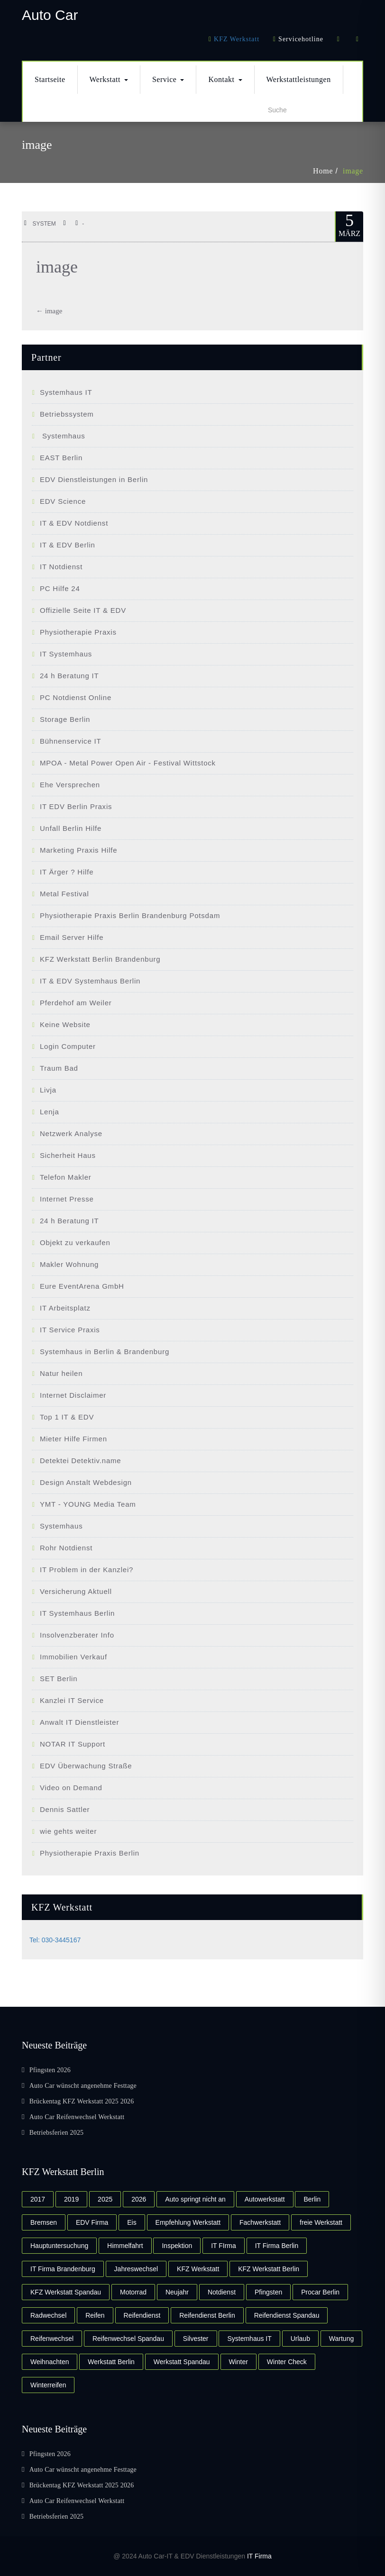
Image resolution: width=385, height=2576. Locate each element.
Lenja (49, 1112)
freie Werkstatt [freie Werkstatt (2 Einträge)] (321, 2222)
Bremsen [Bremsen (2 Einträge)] (43, 2222)
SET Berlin (58, 1679)
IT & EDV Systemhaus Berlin (90, 981)
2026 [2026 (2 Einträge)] (138, 2199)
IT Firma (259, 2556)
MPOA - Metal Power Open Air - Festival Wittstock (128, 763)
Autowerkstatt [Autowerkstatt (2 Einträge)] (265, 2199)
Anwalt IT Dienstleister (79, 1722)
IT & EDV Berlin (67, 545)
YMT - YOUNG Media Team (88, 1504)
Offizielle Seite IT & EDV (83, 610)
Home (323, 171)
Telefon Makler (66, 1177)
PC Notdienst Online (75, 697)
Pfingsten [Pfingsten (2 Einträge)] (268, 2292)
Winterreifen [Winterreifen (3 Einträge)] (48, 2385)
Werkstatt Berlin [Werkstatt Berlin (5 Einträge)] (111, 2362)
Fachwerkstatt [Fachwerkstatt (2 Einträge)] (260, 2222)
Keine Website (65, 1024)
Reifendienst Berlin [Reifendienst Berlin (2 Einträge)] (207, 2315)
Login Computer (68, 1046)
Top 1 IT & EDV (67, 1417)
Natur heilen (61, 1373)
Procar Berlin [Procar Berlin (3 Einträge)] (320, 2292)
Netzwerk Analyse (71, 1133)
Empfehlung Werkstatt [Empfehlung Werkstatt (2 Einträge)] (188, 2222)
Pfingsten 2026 (50, 2070)
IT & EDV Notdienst (74, 523)
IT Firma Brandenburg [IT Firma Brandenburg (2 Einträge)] (62, 2269)
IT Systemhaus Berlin (77, 1613)
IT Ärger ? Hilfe (66, 872)
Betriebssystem (67, 414)
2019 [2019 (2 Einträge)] (71, 2199)
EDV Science (63, 501)
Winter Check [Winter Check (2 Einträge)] (287, 2362)
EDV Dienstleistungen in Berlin (94, 479)
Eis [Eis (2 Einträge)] (131, 2222)
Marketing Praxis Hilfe (78, 850)
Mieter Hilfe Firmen (73, 1439)
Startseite (50, 79)
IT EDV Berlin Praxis (76, 806)
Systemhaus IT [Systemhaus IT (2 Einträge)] (249, 2338)
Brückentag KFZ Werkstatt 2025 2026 (81, 2101)
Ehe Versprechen (70, 785)
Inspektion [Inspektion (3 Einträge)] (177, 2245)
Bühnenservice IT (70, 741)
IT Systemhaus (66, 654)
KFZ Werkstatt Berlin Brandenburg (100, 959)
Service (168, 79)
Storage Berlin (65, 719)
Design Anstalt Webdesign (86, 1482)
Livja (48, 1090)
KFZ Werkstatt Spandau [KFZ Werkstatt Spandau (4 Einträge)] (65, 2292)
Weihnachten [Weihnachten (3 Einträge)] (49, 2362)
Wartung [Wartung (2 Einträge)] (341, 2338)
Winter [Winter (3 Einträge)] (238, 2362)
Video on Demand (71, 1788)
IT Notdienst (61, 567)
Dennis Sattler (65, 1809)
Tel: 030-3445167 (55, 1940)
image (353, 171)
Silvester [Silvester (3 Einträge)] (196, 2338)
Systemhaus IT (66, 392)
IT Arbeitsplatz (65, 1308)
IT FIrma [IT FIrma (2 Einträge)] (223, 2245)
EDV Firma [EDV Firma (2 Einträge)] (92, 2222)
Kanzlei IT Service (72, 1700)
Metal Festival (64, 894)
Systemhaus (62, 436)
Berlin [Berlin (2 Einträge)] (312, 2199)
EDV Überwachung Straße (86, 1766)
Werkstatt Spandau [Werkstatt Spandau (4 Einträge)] (182, 2362)
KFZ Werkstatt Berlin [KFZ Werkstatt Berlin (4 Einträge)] (268, 2269)
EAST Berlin (61, 458)
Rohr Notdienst (66, 1548)
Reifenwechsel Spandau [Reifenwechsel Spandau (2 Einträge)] (128, 2338)
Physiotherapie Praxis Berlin (89, 1853)
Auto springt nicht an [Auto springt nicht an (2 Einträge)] (195, 2199)
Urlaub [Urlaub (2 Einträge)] (300, 2338)
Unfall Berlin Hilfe (70, 828)
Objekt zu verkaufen (75, 1242)
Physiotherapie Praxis (78, 632)
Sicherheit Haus (68, 1155)
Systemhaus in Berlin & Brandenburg (104, 1351)
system (40, 223)
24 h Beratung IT (69, 676)
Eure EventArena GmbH (82, 1286)
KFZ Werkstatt (236, 39)
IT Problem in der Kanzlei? (86, 1570)
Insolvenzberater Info (77, 1635)
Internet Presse (67, 1199)
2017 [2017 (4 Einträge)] (37, 2199)
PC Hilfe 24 (60, 588)
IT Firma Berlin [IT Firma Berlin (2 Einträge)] (277, 2245)
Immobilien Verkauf (73, 1657)
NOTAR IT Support (72, 1744)
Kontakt (225, 79)
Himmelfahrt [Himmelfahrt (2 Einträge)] (125, 2245)
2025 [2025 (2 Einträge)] (105, 2199)
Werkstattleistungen (298, 79)
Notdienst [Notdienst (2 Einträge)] (222, 2292)
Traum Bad (59, 1068)
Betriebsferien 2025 (56, 2132)
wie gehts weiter (68, 1831)
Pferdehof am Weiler (76, 1003)
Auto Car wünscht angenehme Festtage (83, 2085)
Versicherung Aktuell (76, 1591)
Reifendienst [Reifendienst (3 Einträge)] (142, 2315)
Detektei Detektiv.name (80, 1460)
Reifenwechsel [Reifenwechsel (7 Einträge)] (51, 2338)
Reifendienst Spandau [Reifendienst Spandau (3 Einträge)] (287, 2315)
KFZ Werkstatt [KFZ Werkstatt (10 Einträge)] (198, 2269)
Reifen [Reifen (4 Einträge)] (94, 2315)
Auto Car (50, 15)
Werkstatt (109, 79)
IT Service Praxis (70, 1330)
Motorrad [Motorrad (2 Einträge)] (133, 2292)
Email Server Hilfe (71, 937)
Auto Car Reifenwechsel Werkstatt (77, 2117)
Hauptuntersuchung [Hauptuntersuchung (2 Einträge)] (59, 2245)
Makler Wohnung (69, 1264)
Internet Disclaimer (73, 1395)
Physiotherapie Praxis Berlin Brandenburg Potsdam (130, 915)
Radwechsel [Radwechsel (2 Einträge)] (48, 2315)
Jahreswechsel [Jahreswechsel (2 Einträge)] (136, 2269)
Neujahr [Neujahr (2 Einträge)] (177, 2292)
